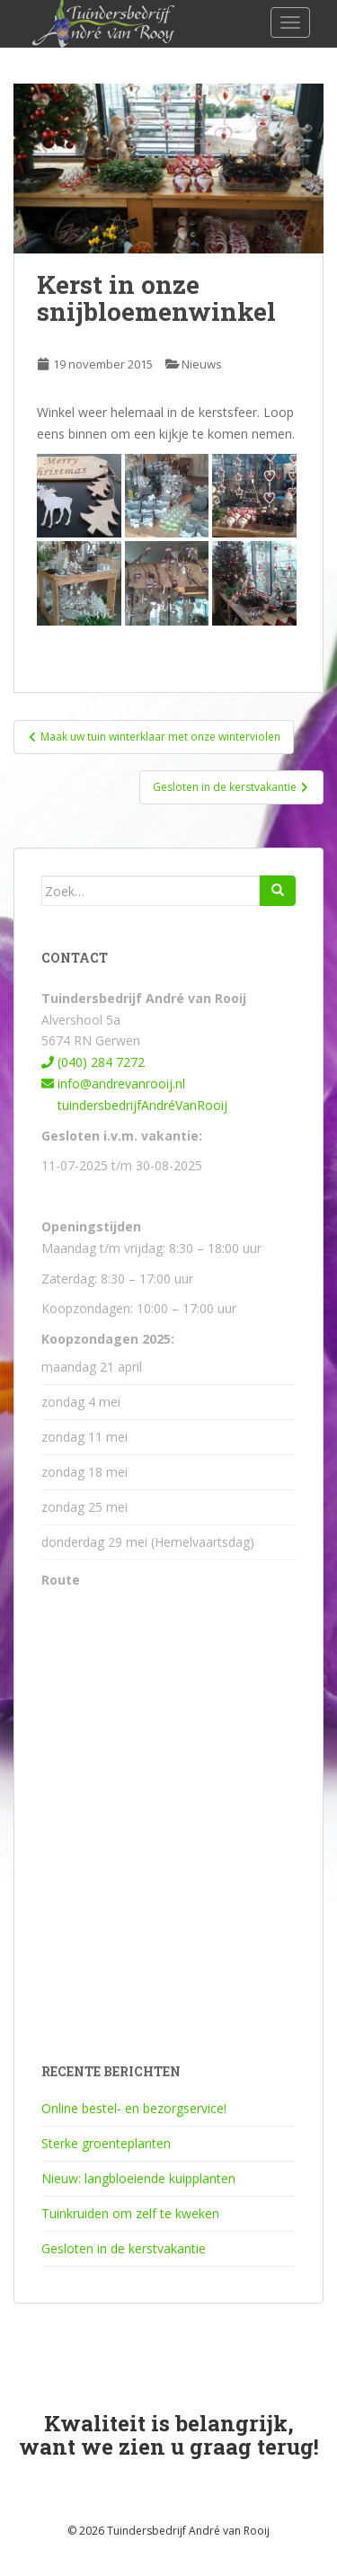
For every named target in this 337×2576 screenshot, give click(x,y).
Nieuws (202, 364)
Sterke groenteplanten (106, 2143)
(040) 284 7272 (93, 1061)
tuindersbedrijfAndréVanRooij (134, 1105)
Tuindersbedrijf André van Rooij (188, 2530)
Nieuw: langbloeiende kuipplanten (138, 2178)
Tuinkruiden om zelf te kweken (130, 2213)
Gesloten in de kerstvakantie (123, 2248)
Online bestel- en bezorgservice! (133, 2108)
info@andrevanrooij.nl (113, 1083)
